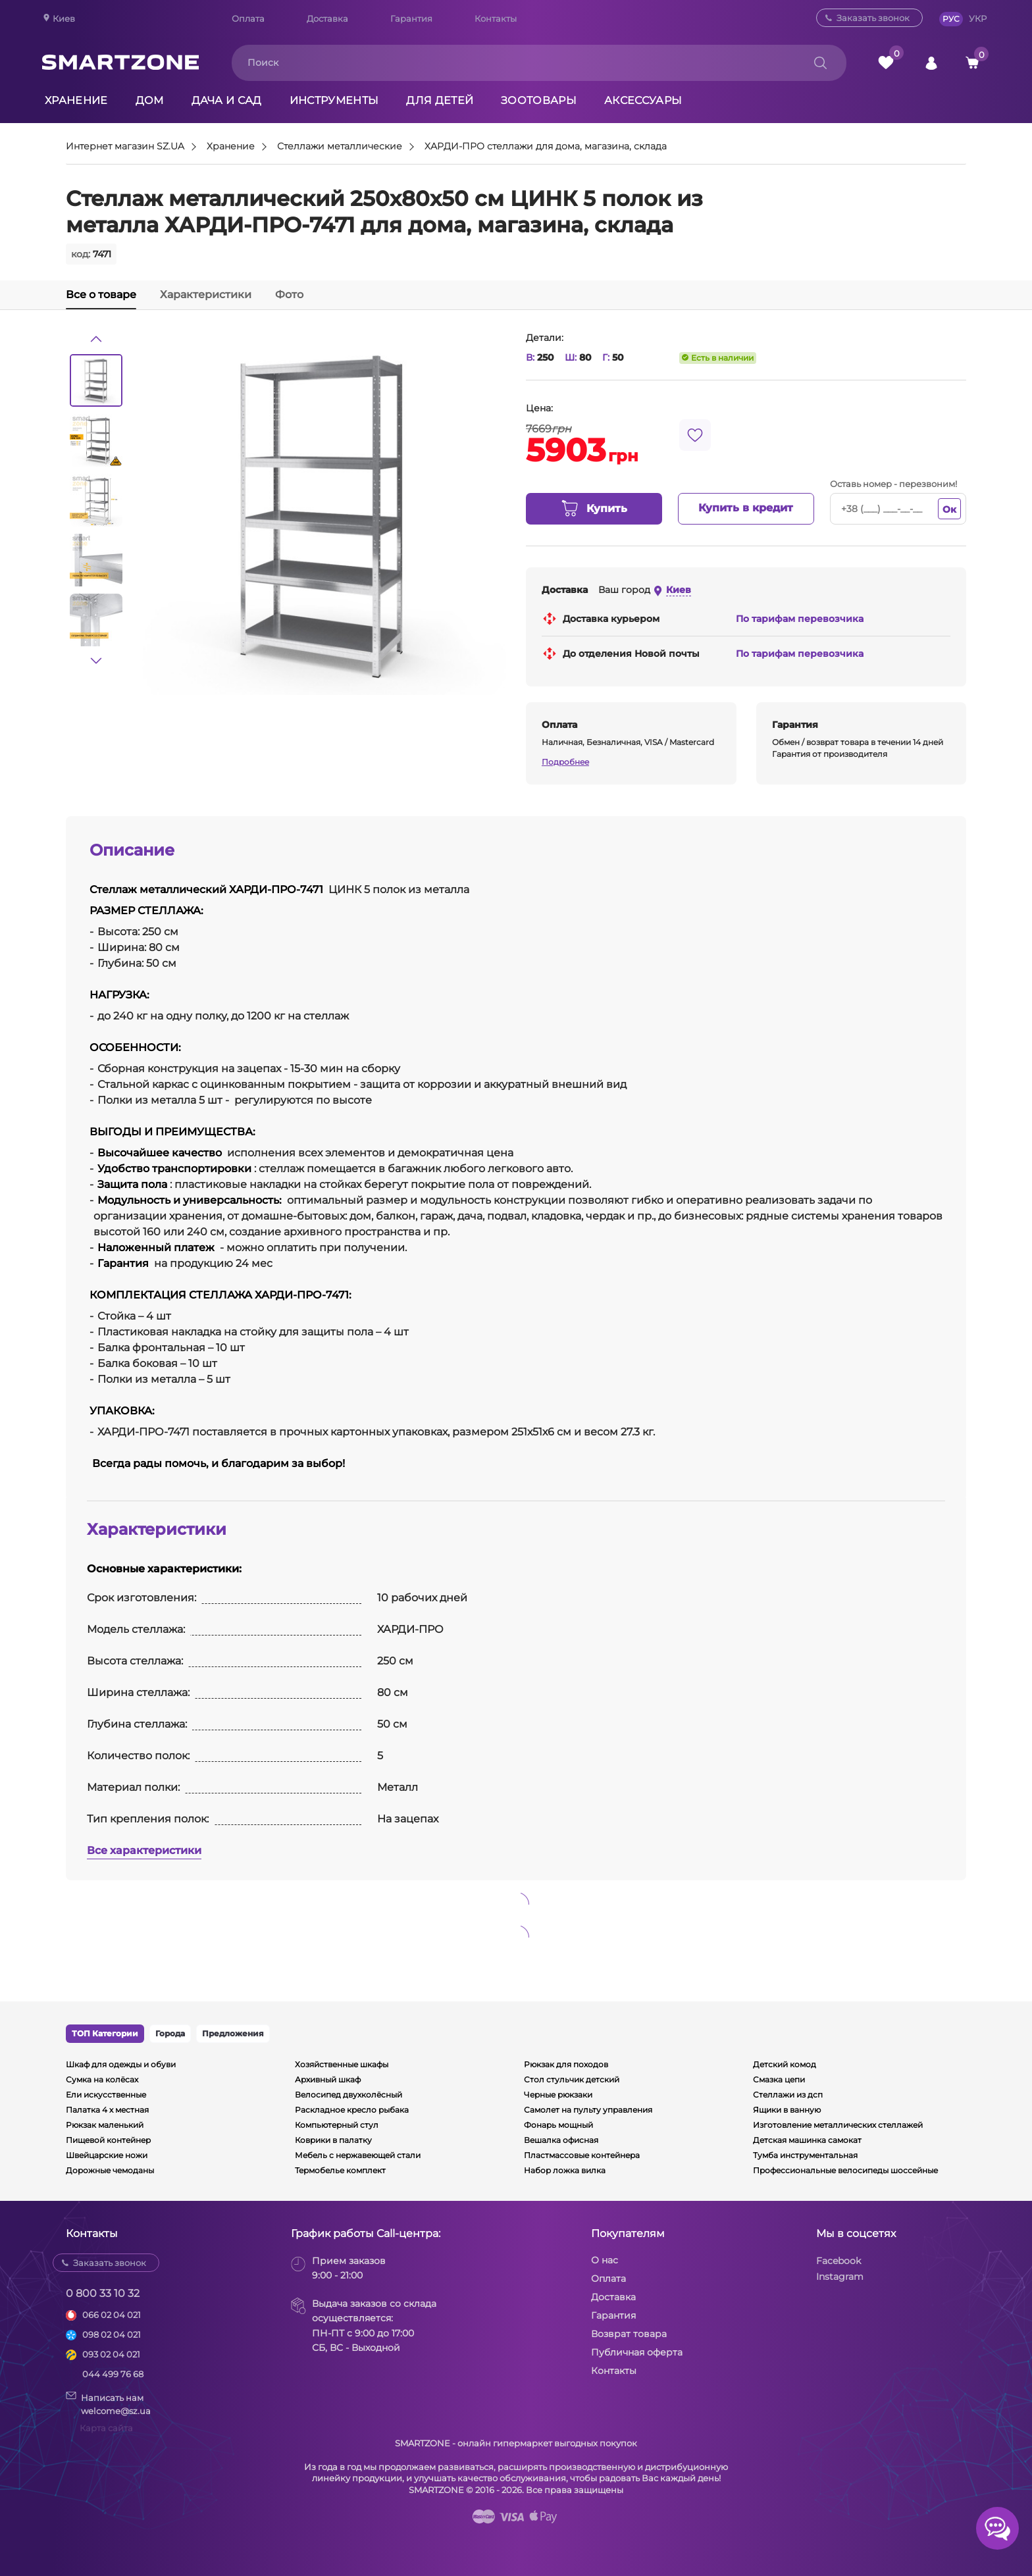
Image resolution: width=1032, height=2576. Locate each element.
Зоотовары (539, 100)
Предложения (233, 2033)
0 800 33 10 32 (103, 2293)
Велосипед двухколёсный (348, 2094)
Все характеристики (144, 1850)
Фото (289, 294)
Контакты (496, 18)
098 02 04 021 (111, 2334)
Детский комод (784, 2064)
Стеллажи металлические (339, 147)
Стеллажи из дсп (788, 2094)
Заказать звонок (873, 18)
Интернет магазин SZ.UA (125, 147)
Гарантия (411, 18)
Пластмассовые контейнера (582, 2155)
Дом (150, 100)
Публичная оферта (637, 2352)
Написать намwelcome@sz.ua (108, 2403)
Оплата (248, 18)
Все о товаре (101, 294)
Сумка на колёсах (102, 2079)
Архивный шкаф (328, 2079)
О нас (604, 2260)
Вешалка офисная (561, 2140)
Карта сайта (106, 2428)
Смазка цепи (779, 2079)
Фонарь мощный (558, 2125)
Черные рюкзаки (558, 2094)
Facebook (838, 2261)
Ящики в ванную (787, 2110)
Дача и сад (227, 100)
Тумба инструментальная (805, 2155)
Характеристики (205, 294)
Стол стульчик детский (571, 2079)
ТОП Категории (105, 2033)
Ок (949, 509)
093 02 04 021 (111, 2354)
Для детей (439, 100)
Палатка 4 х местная (107, 2110)
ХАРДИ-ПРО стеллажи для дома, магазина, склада (546, 147)
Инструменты (334, 100)
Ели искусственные (106, 2094)
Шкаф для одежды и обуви (121, 2064)
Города (170, 2033)
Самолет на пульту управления (588, 2110)
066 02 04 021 (111, 2314)
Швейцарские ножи (106, 2155)
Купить (593, 508)
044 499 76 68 (112, 2374)
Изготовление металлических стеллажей (838, 2125)
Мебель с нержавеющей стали (358, 2155)
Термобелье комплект (340, 2170)
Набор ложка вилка (565, 2170)
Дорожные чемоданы (110, 2170)
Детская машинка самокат (807, 2140)
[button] (96, 339)
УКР (978, 18)
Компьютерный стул (336, 2125)
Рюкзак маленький (104, 2125)
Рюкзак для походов (566, 2064)
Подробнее (565, 762)
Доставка (327, 18)
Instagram (840, 2276)
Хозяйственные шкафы (341, 2064)
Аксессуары (643, 100)
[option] (96, 380)
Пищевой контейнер (108, 2140)
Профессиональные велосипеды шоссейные (845, 2170)
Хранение (76, 100)
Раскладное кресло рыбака (352, 2110)
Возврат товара (629, 2334)
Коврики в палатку (333, 2140)
